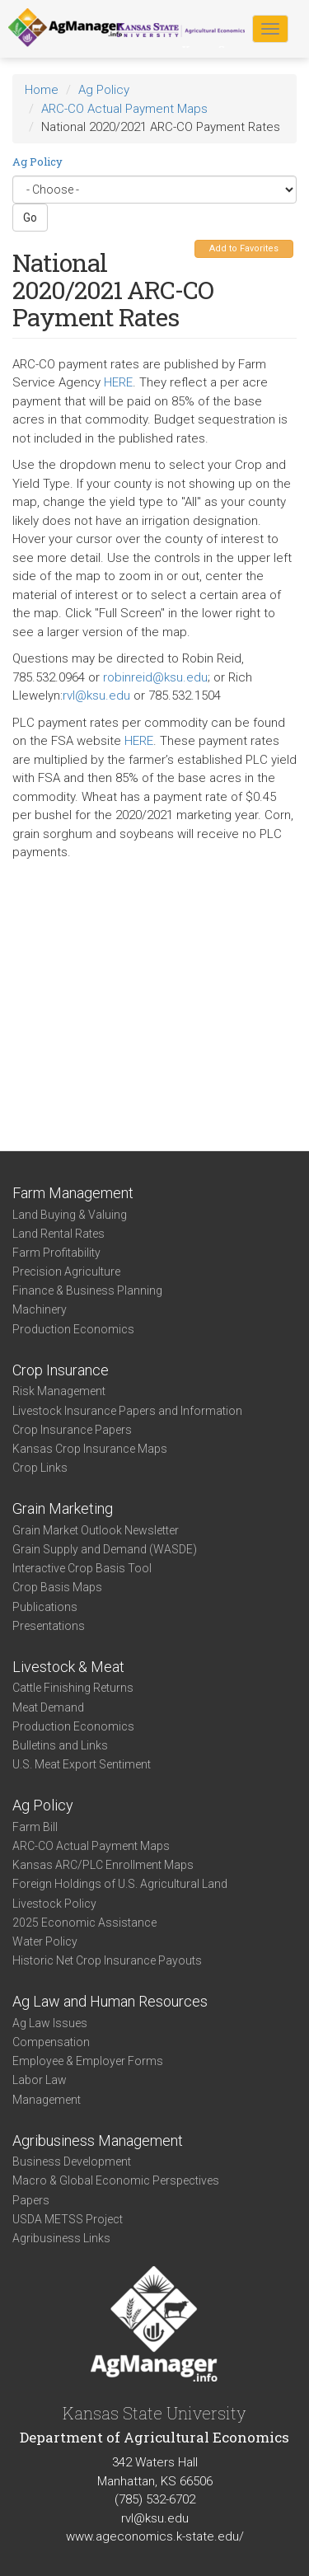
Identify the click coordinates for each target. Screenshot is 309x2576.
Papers (30, 2200)
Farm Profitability (56, 1252)
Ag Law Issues (49, 2023)
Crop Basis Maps (57, 1587)
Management (46, 2099)
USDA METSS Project (67, 2219)
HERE (118, 382)
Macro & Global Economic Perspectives (115, 2180)
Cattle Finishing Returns (72, 1687)
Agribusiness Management (97, 2140)
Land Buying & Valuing (69, 1214)
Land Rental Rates (58, 1233)
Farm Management (72, 1192)
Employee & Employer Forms (87, 2061)
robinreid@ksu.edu (155, 677)
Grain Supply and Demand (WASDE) (104, 1549)
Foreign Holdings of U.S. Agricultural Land (119, 1883)
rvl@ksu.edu (96, 695)
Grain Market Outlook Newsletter (95, 1530)
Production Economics (73, 1329)
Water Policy (44, 1941)
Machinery (39, 1309)
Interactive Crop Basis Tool (82, 1568)
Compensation (51, 2042)
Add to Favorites (244, 248)
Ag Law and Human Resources (110, 2001)
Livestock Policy (54, 1903)
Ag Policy (103, 89)
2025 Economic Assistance (84, 1922)
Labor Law (39, 2080)
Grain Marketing (62, 1508)
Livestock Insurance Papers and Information (127, 1410)
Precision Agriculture (66, 1271)
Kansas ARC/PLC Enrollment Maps (103, 1864)
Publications (44, 1607)
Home (42, 89)
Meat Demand (48, 1707)
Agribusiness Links (61, 2238)
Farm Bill (35, 1827)
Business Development (71, 2161)
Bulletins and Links (60, 1745)
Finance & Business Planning (87, 1290)
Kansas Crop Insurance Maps (89, 1448)
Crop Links (40, 1467)
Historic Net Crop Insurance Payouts (107, 1960)
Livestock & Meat (68, 1666)
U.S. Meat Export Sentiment (81, 1764)
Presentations (48, 1625)
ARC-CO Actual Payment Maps (124, 108)
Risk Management (58, 1391)
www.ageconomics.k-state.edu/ (155, 2536)
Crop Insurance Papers (72, 1429)
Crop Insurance (60, 1370)
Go (30, 217)
